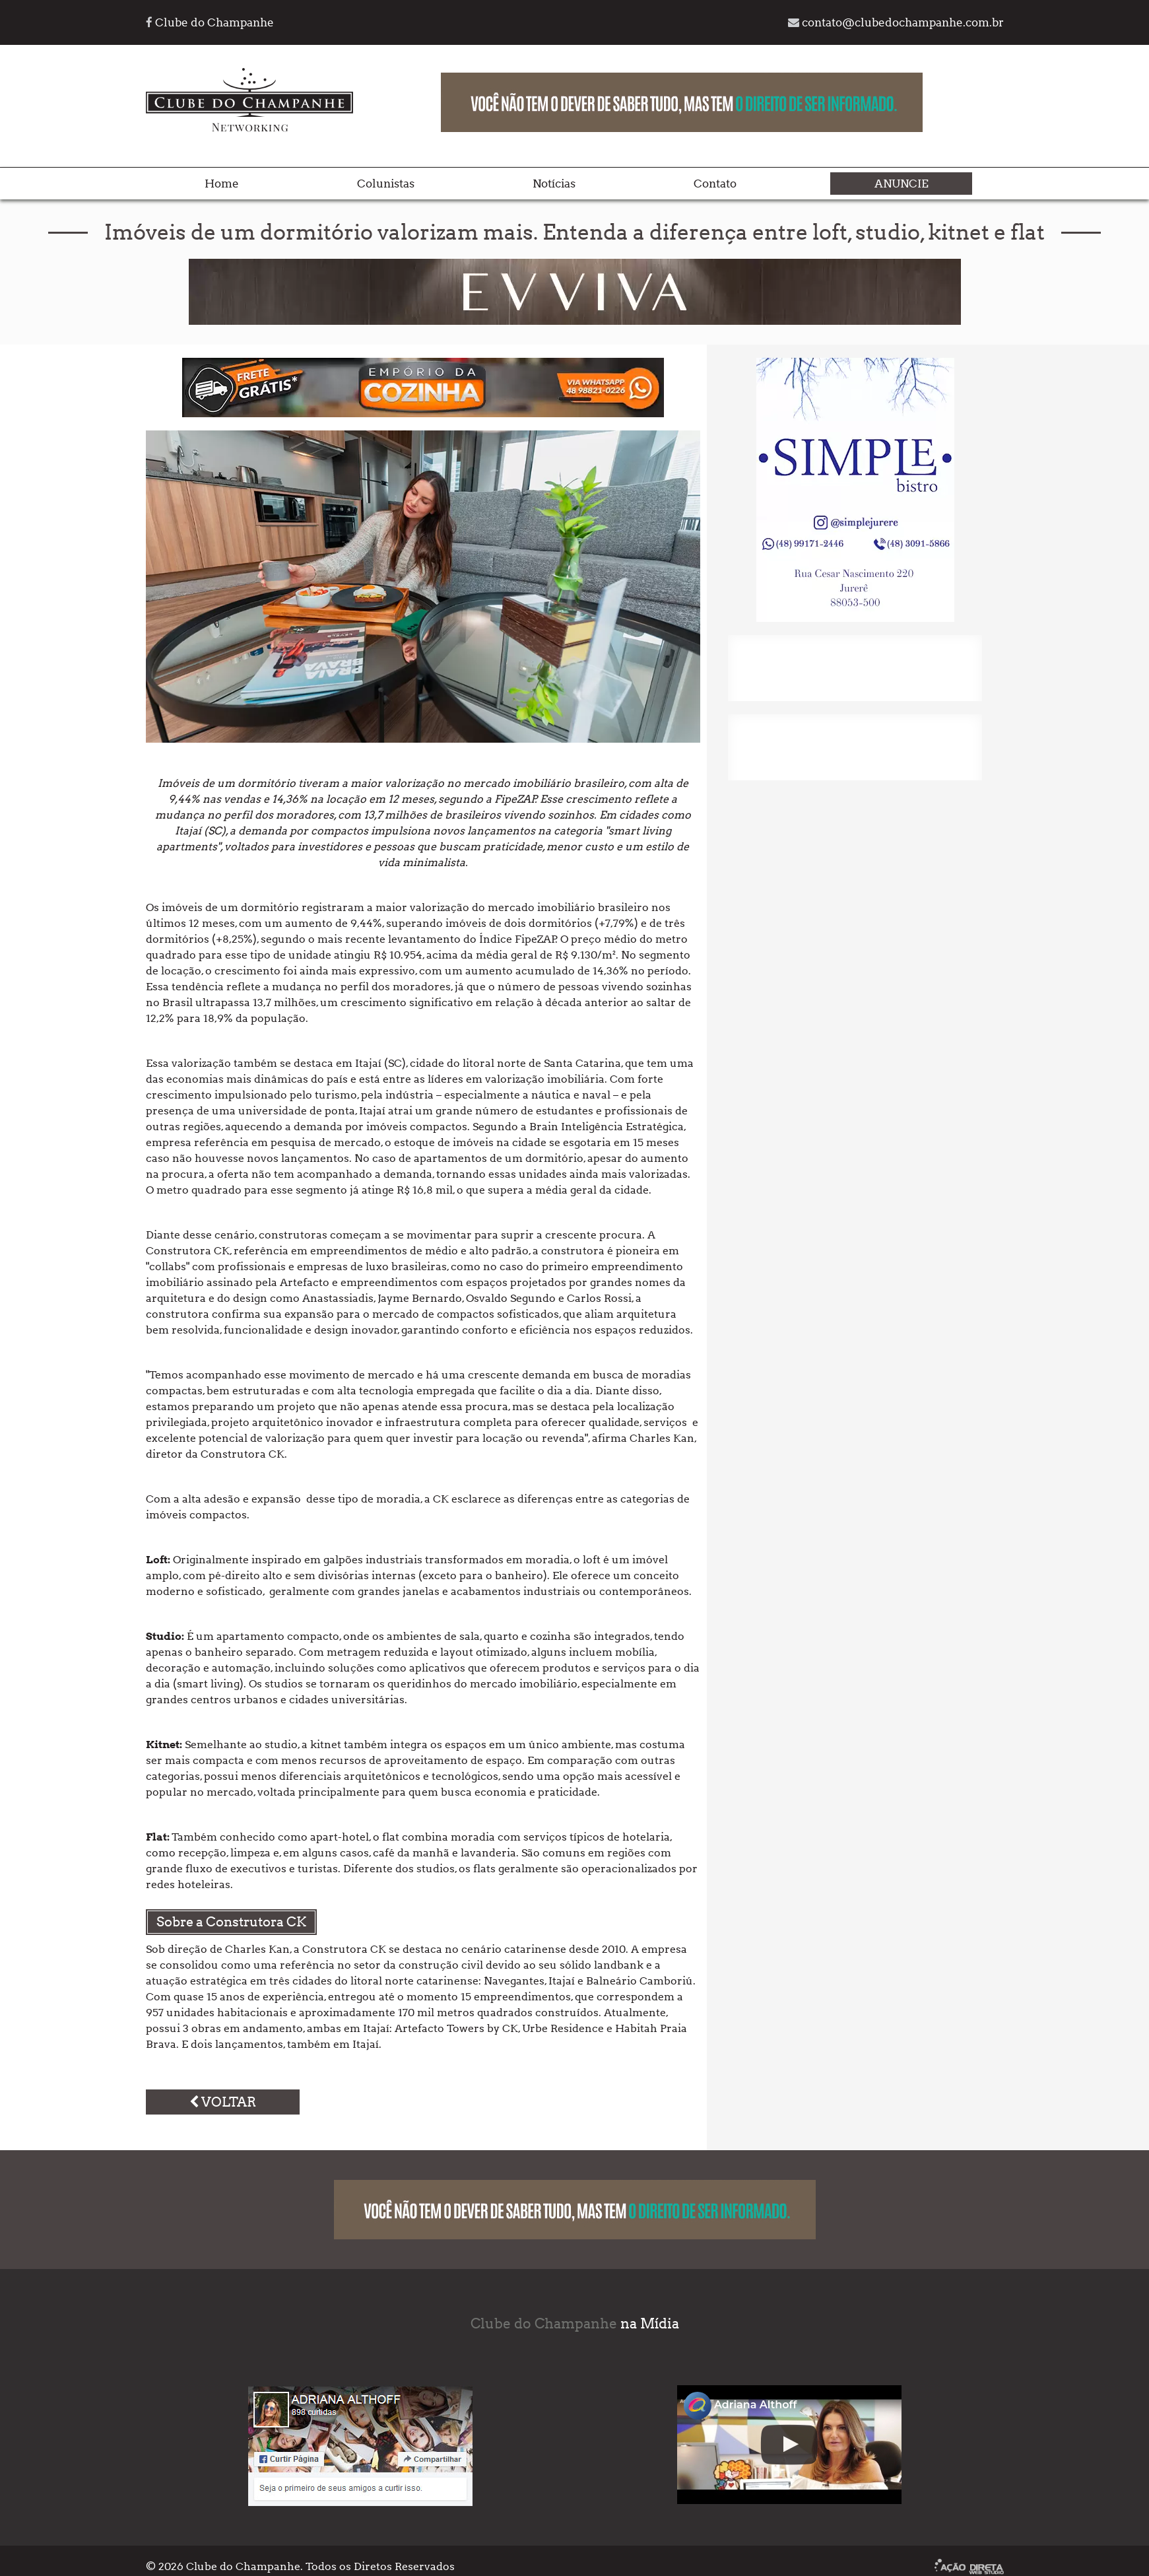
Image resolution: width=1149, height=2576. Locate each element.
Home (222, 183)
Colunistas (385, 183)
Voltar (222, 2102)
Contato (715, 183)
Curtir (288, 2459)
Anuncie (901, 183)
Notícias (554, 183)
